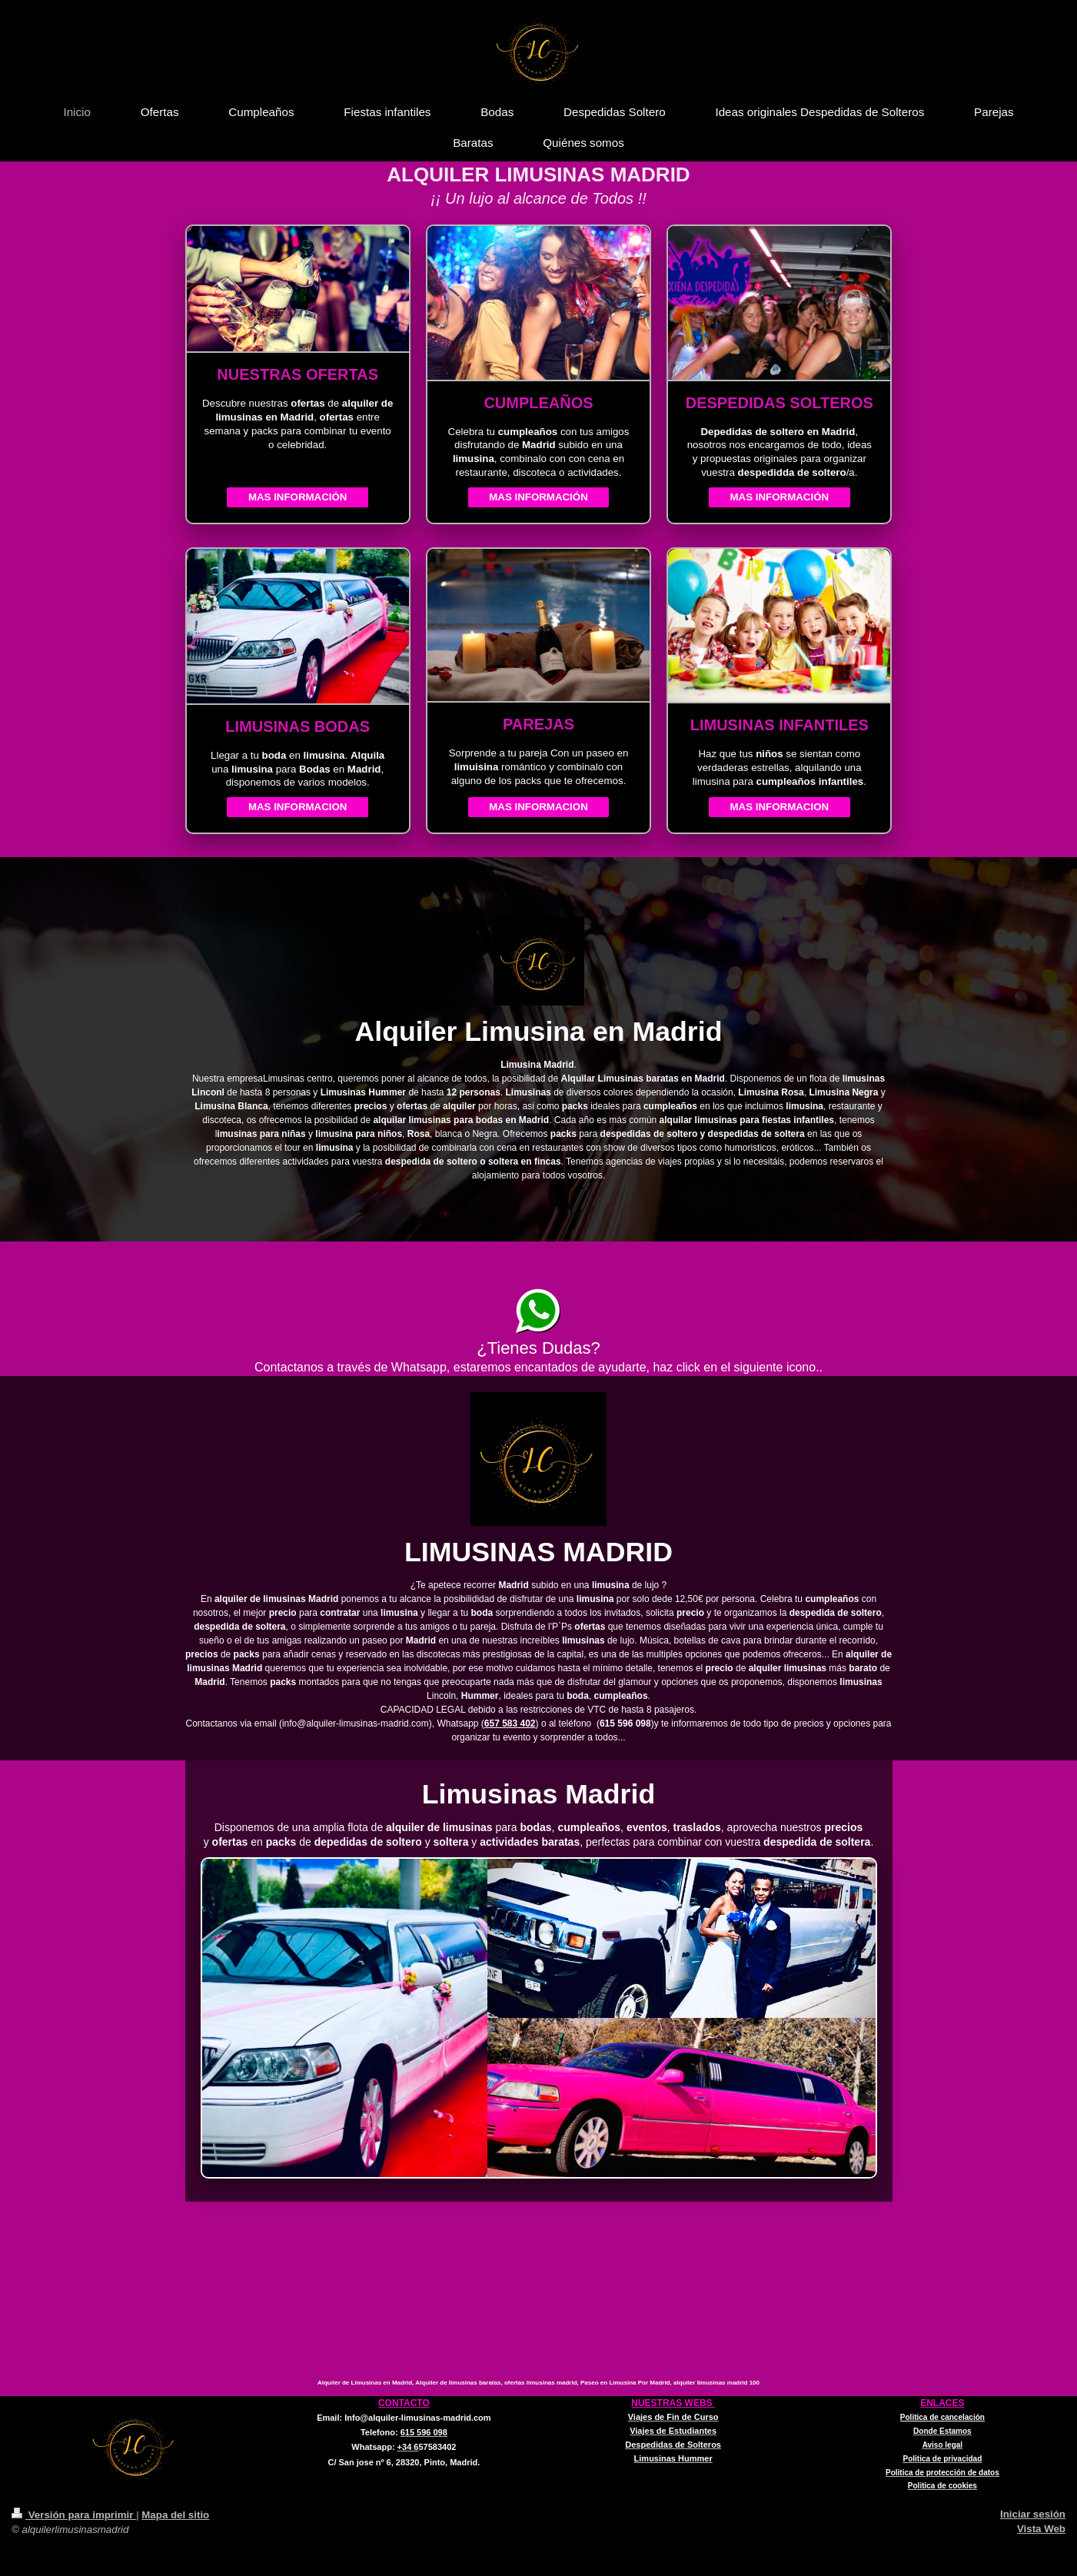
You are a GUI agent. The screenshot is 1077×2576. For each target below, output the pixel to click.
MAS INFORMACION (297, 807)
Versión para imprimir (74, 2515)
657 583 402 (510, 1723)
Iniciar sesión (1032, 2514)
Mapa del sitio (175, 2515)
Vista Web (1041, 2528)
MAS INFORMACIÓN (297, 497)
